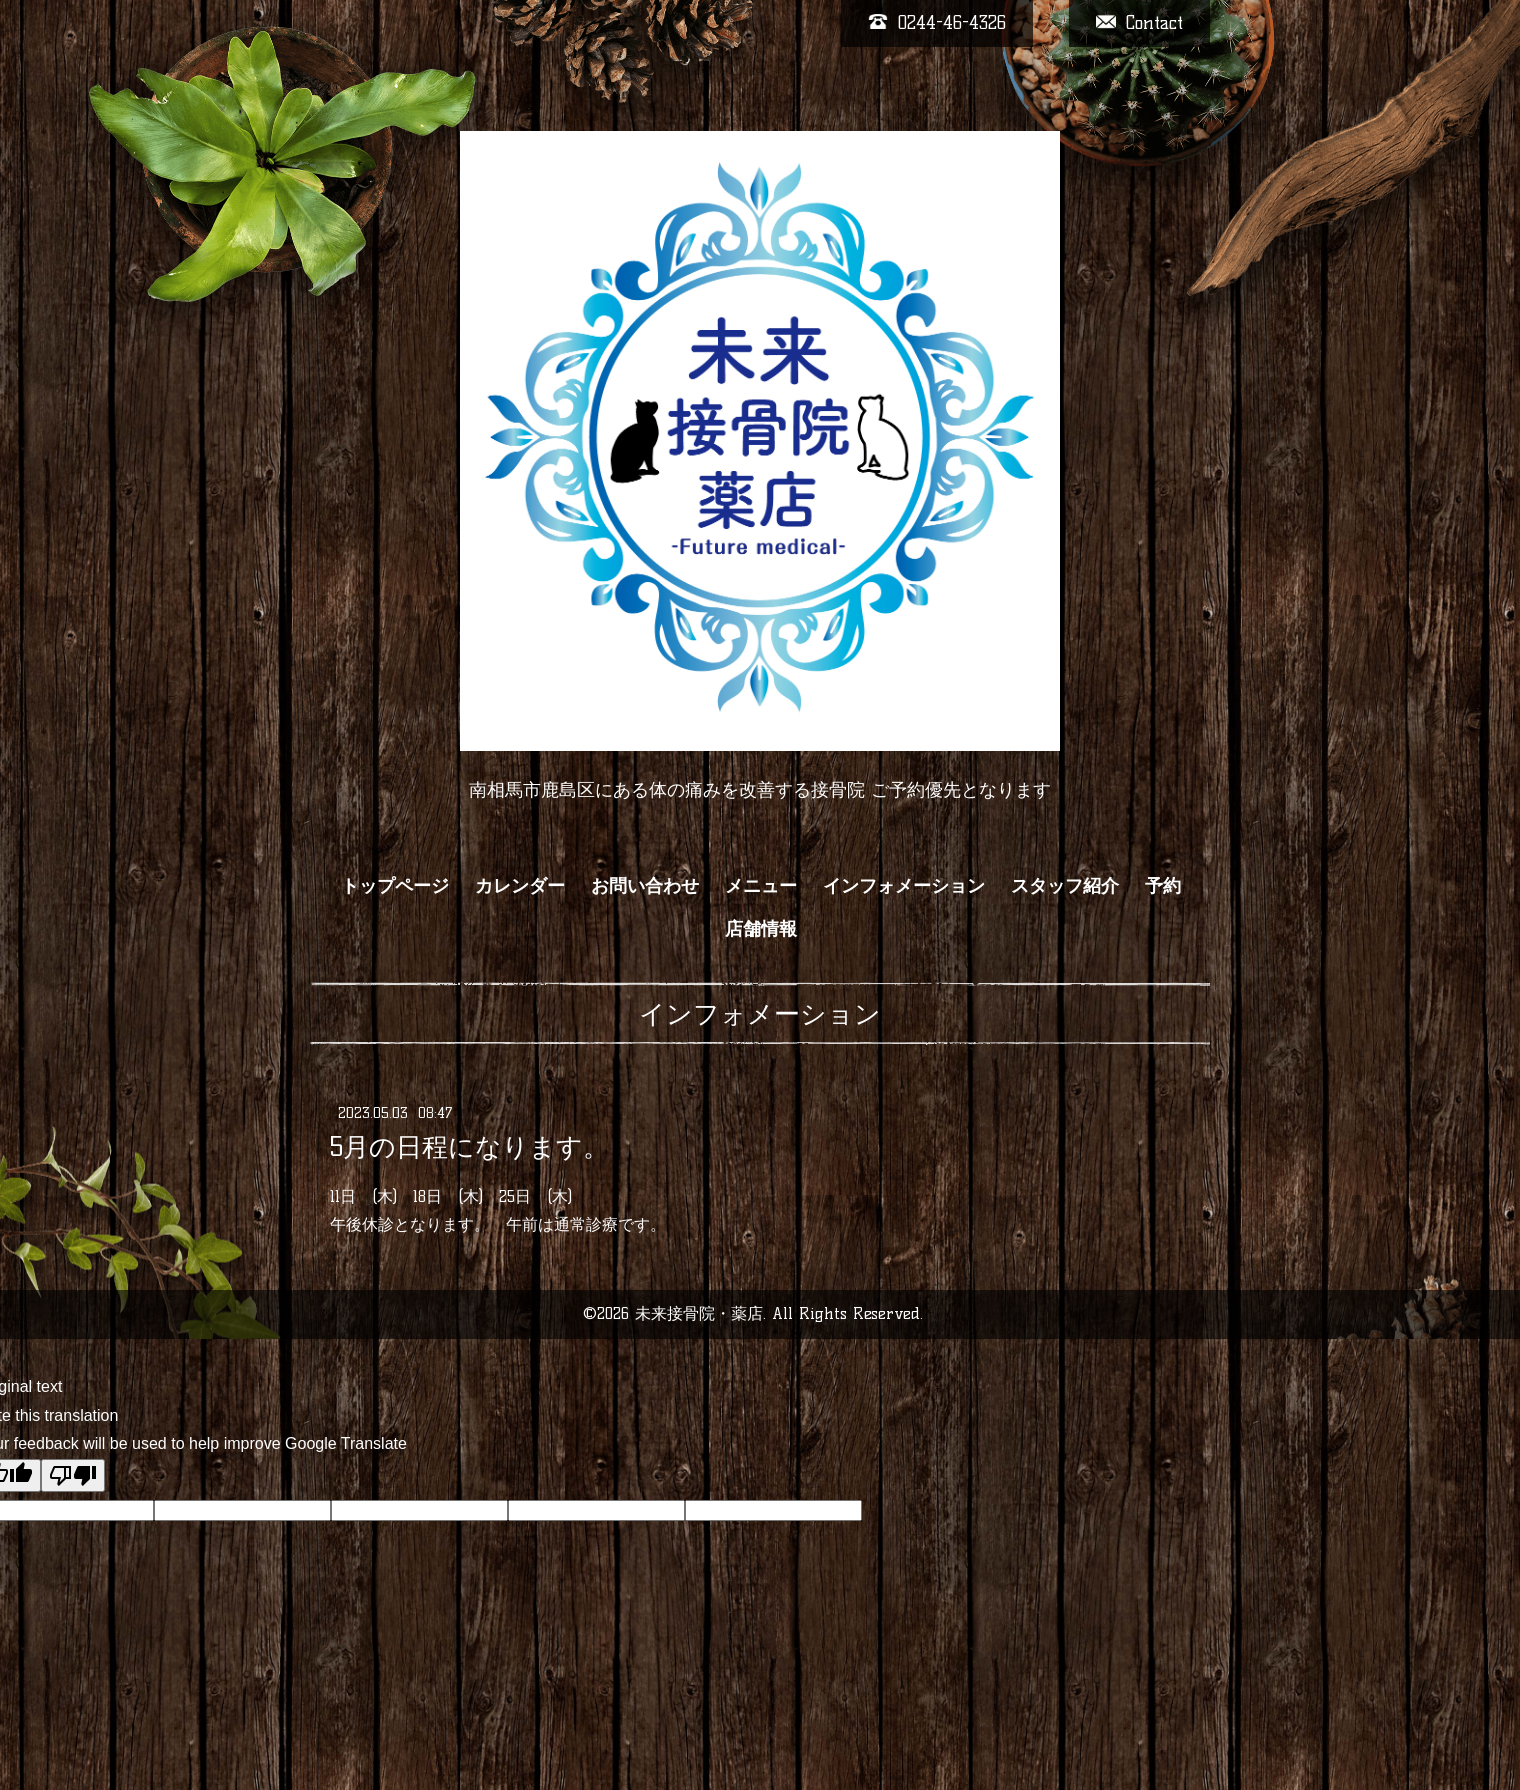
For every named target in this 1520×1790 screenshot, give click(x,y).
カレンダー (520, 886)
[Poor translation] (73, 1475)
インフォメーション (904, 886)
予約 (1163, 886)
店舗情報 (761, 929)
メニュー (761, 886)
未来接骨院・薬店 (699, 1313)
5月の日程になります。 (469, 1146)
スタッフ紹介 (1065, 886)
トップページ (395, 886)
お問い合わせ (645, 886)
